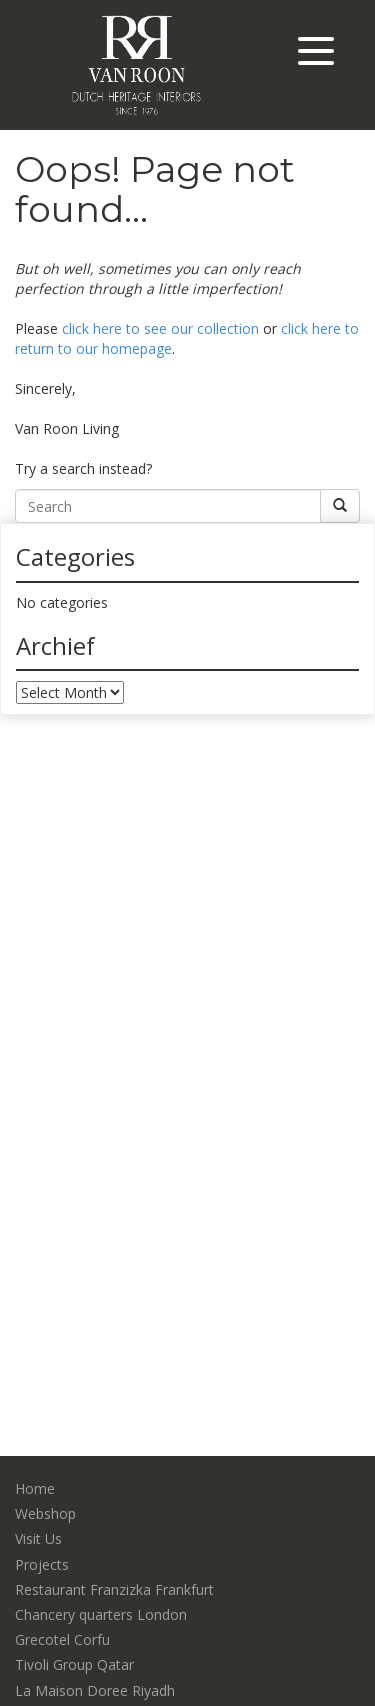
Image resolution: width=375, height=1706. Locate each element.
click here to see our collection (160, 328)
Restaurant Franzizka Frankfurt (114, 1589)
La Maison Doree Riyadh (95, 1690)
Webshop (45, 1513)
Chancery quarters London (101, 1614)
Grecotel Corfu (62, 1639)
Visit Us (38, 1538)
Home (35, 1488)
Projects (42, 1564)
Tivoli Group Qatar (74, 1664)
